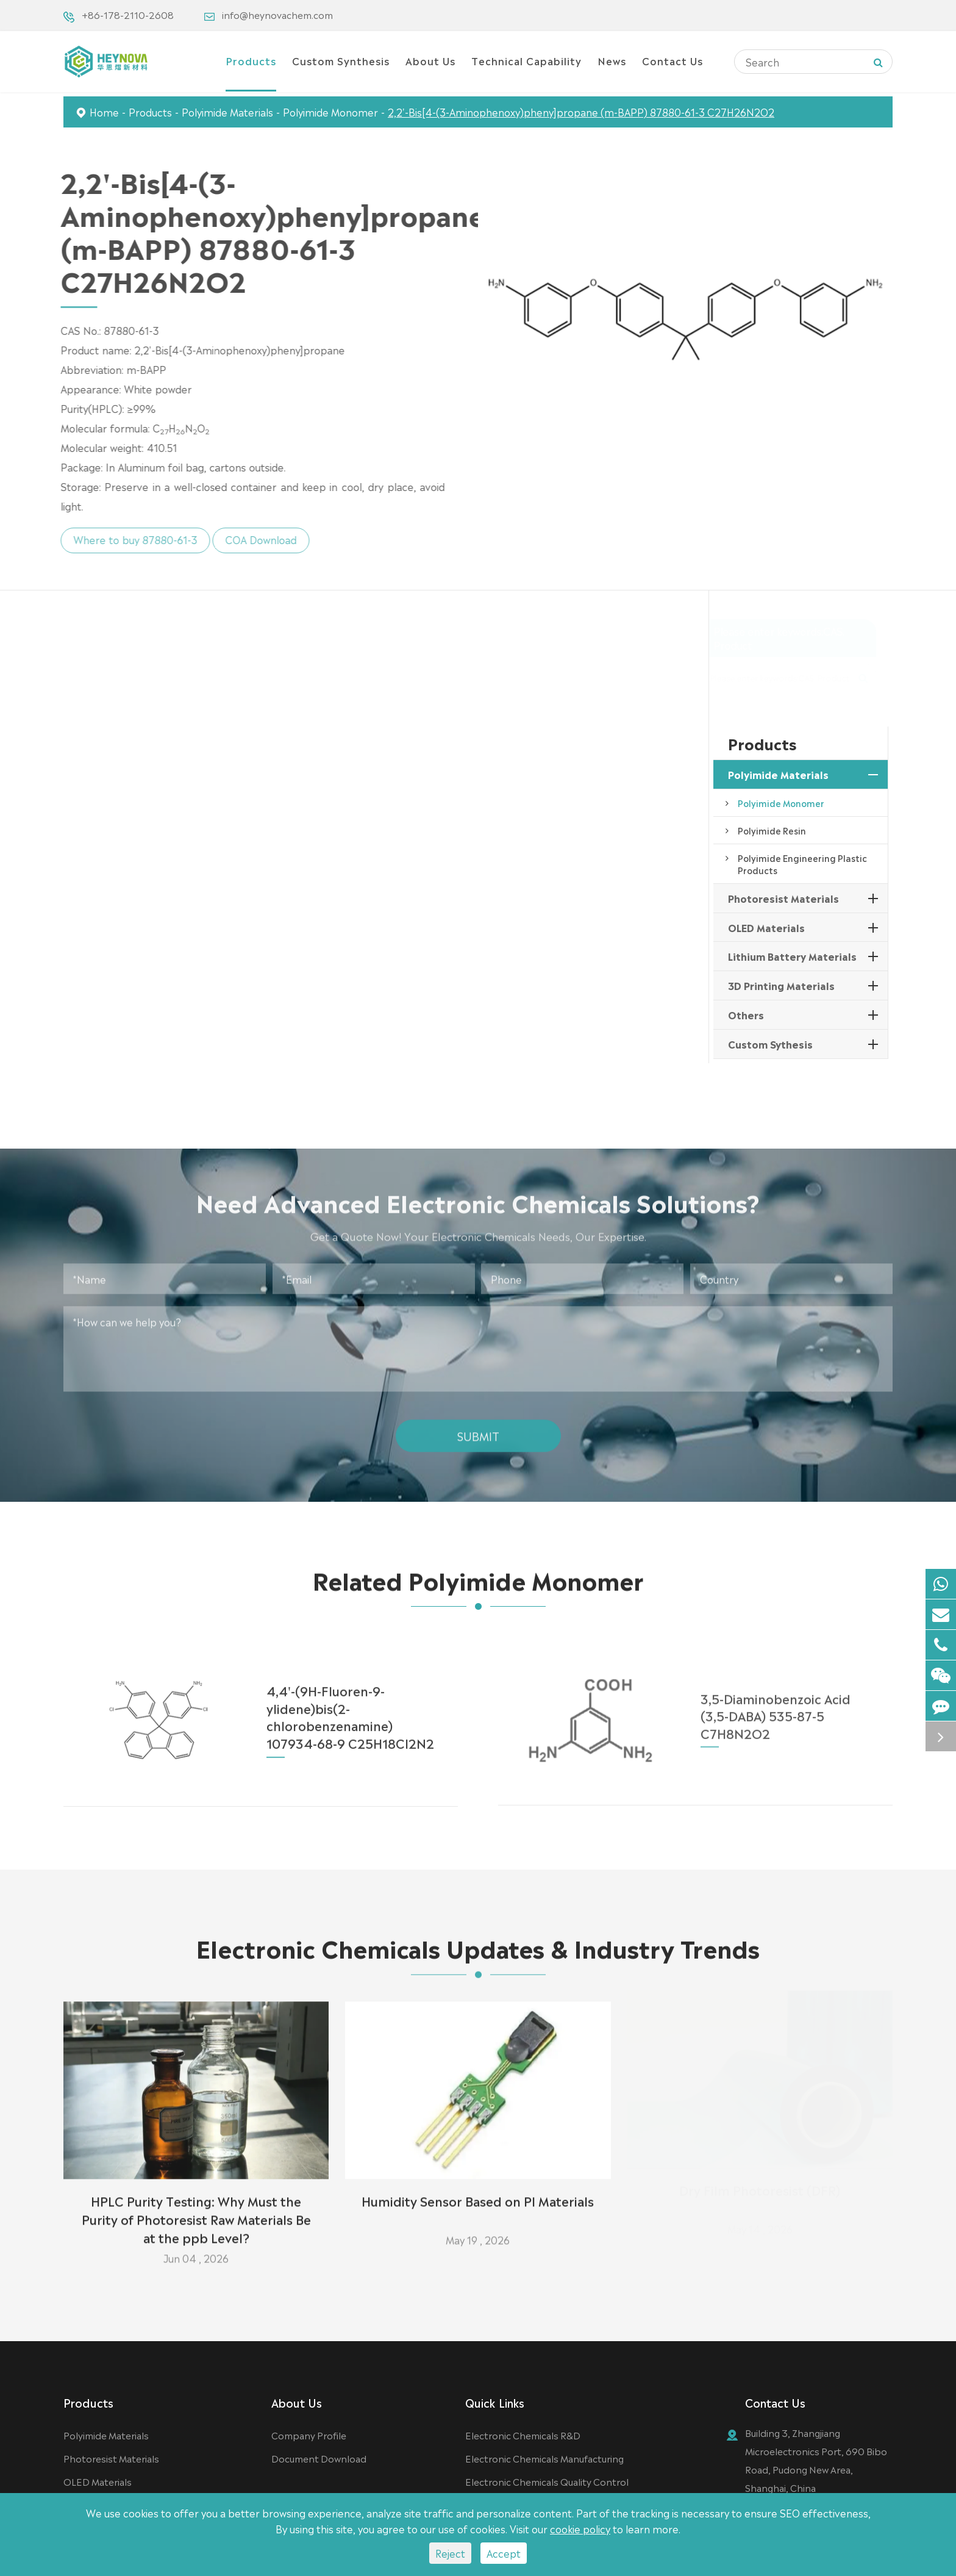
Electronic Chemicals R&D (522, 2435)
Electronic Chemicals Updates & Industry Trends (478, 1956)
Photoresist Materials (783, 898)
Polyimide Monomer (330, 111)
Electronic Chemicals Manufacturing (544, 2458)
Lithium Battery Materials (792, 956)
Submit (478, 1425)
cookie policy (580, 2528)
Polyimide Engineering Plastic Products (802, 864)
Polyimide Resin (772, 830)
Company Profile (308, 2435)
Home (104, 111)
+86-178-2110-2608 (128, 14)
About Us (430, 60)
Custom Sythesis (770, 1043)
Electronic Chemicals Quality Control (547, 2481)
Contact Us (672, 60)
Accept (504, 2553)
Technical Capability (526, 60)
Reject (450, 2553)
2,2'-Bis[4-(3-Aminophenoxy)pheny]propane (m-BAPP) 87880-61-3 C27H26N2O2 (581, 111)
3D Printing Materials (781, 985)
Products (251, 60)
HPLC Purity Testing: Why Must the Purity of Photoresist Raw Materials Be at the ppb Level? (196, 2208)
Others (746, 1014)
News (612, 60)
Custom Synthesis (341, 60)
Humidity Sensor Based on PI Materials (478, 2190)
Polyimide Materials (227, 111)
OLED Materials (766, 927)
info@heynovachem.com (277, 14)
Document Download (318, 2458)
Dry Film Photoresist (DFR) (759, 2190)
